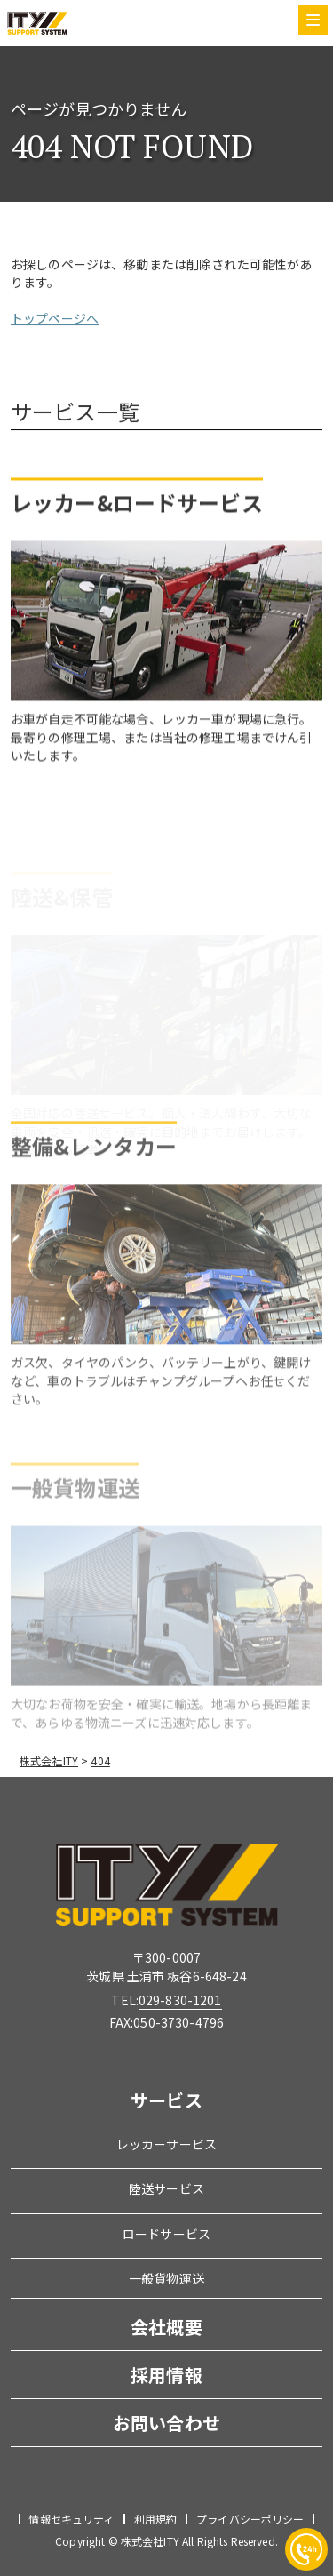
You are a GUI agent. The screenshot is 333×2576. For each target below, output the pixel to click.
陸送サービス (166, 2188)
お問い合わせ (166, 2423)
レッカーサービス (166, 2144)
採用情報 (166, 2375)
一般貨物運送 (166, 2278)
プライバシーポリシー (250, 2519)
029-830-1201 (180, 2000)
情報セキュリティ (71, 2519)
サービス (166, 2100)
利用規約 (156, 2519)
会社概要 (166, 2327)
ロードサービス (166, 2234)
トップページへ (55, 323)
